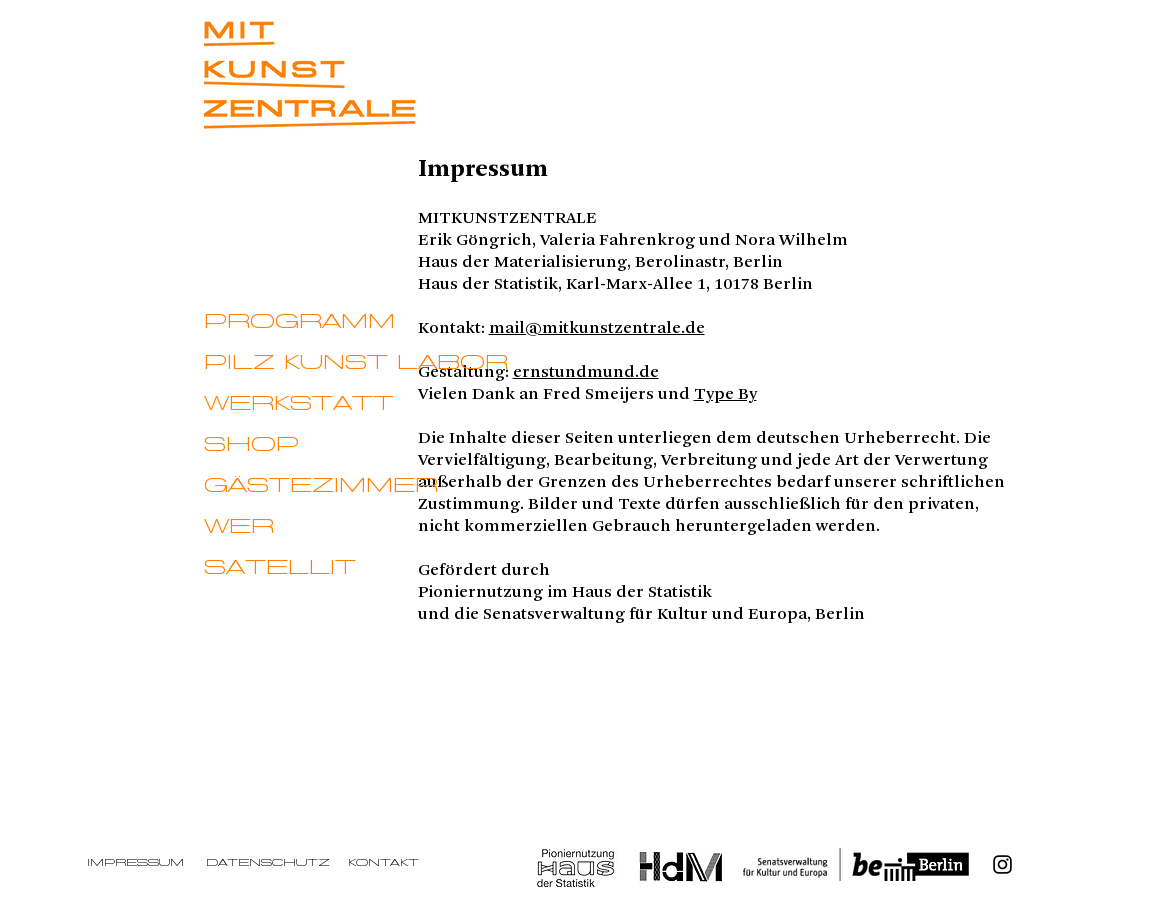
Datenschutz (268, 863)
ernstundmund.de (586, 372)
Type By (725, 394)
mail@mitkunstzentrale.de (597, 328)
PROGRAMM (299, 322)
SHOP (251, 445)
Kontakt (383, 863)
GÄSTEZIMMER (321, 486)
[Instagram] (1002, 864)
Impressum (135, 863)
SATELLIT (280, 568)
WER (239, 527)
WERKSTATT (299, 404)
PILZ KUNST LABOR (356, 363)
